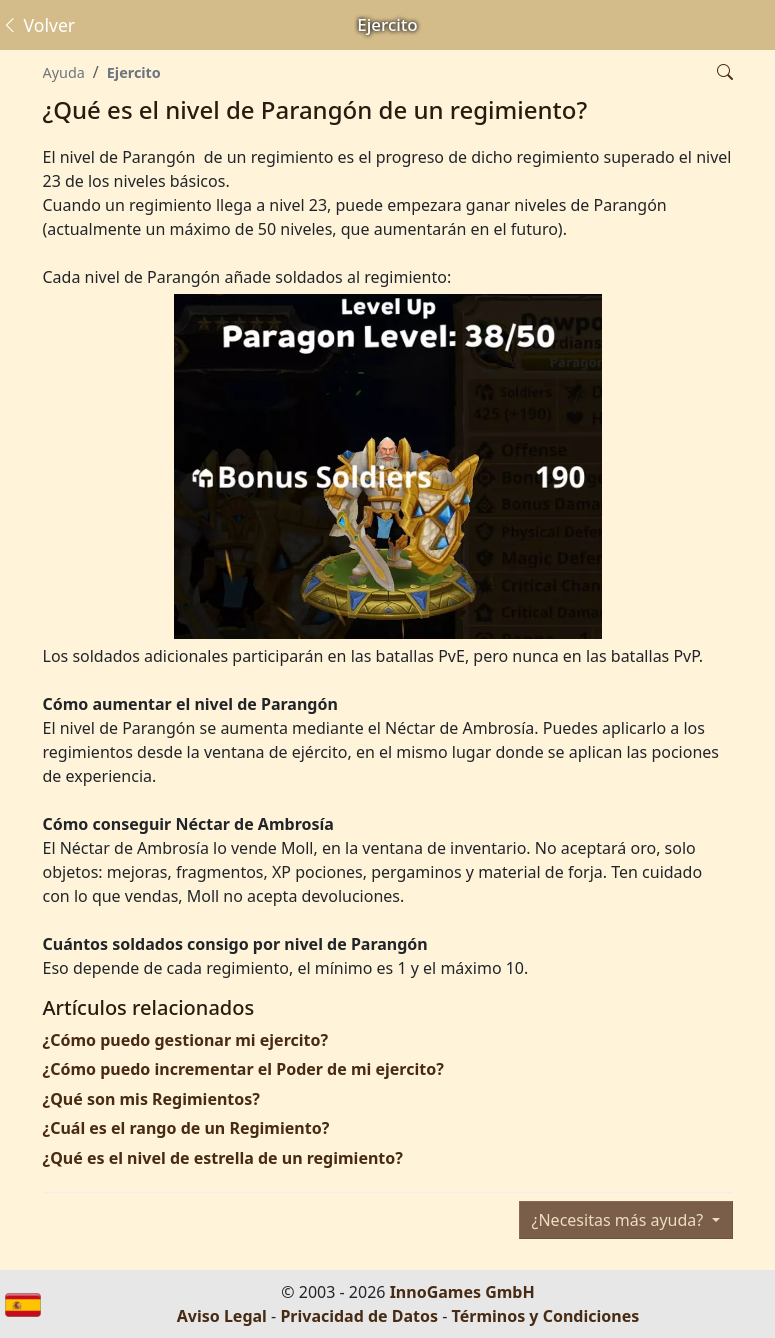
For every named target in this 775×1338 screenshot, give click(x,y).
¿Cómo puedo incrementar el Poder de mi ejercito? (243, 1069)
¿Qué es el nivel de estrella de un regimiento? (223, 1158)
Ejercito (134, 72)
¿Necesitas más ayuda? (620, 1220)
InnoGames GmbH (462, 1292)
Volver (38, 25)
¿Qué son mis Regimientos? (151, 1099)
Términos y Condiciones (546, 1316)
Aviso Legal (222, 1316)
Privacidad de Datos (359, 1316)
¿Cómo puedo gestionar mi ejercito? (186, 1040)
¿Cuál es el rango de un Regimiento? (186, 1128)
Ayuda (64, 72)
